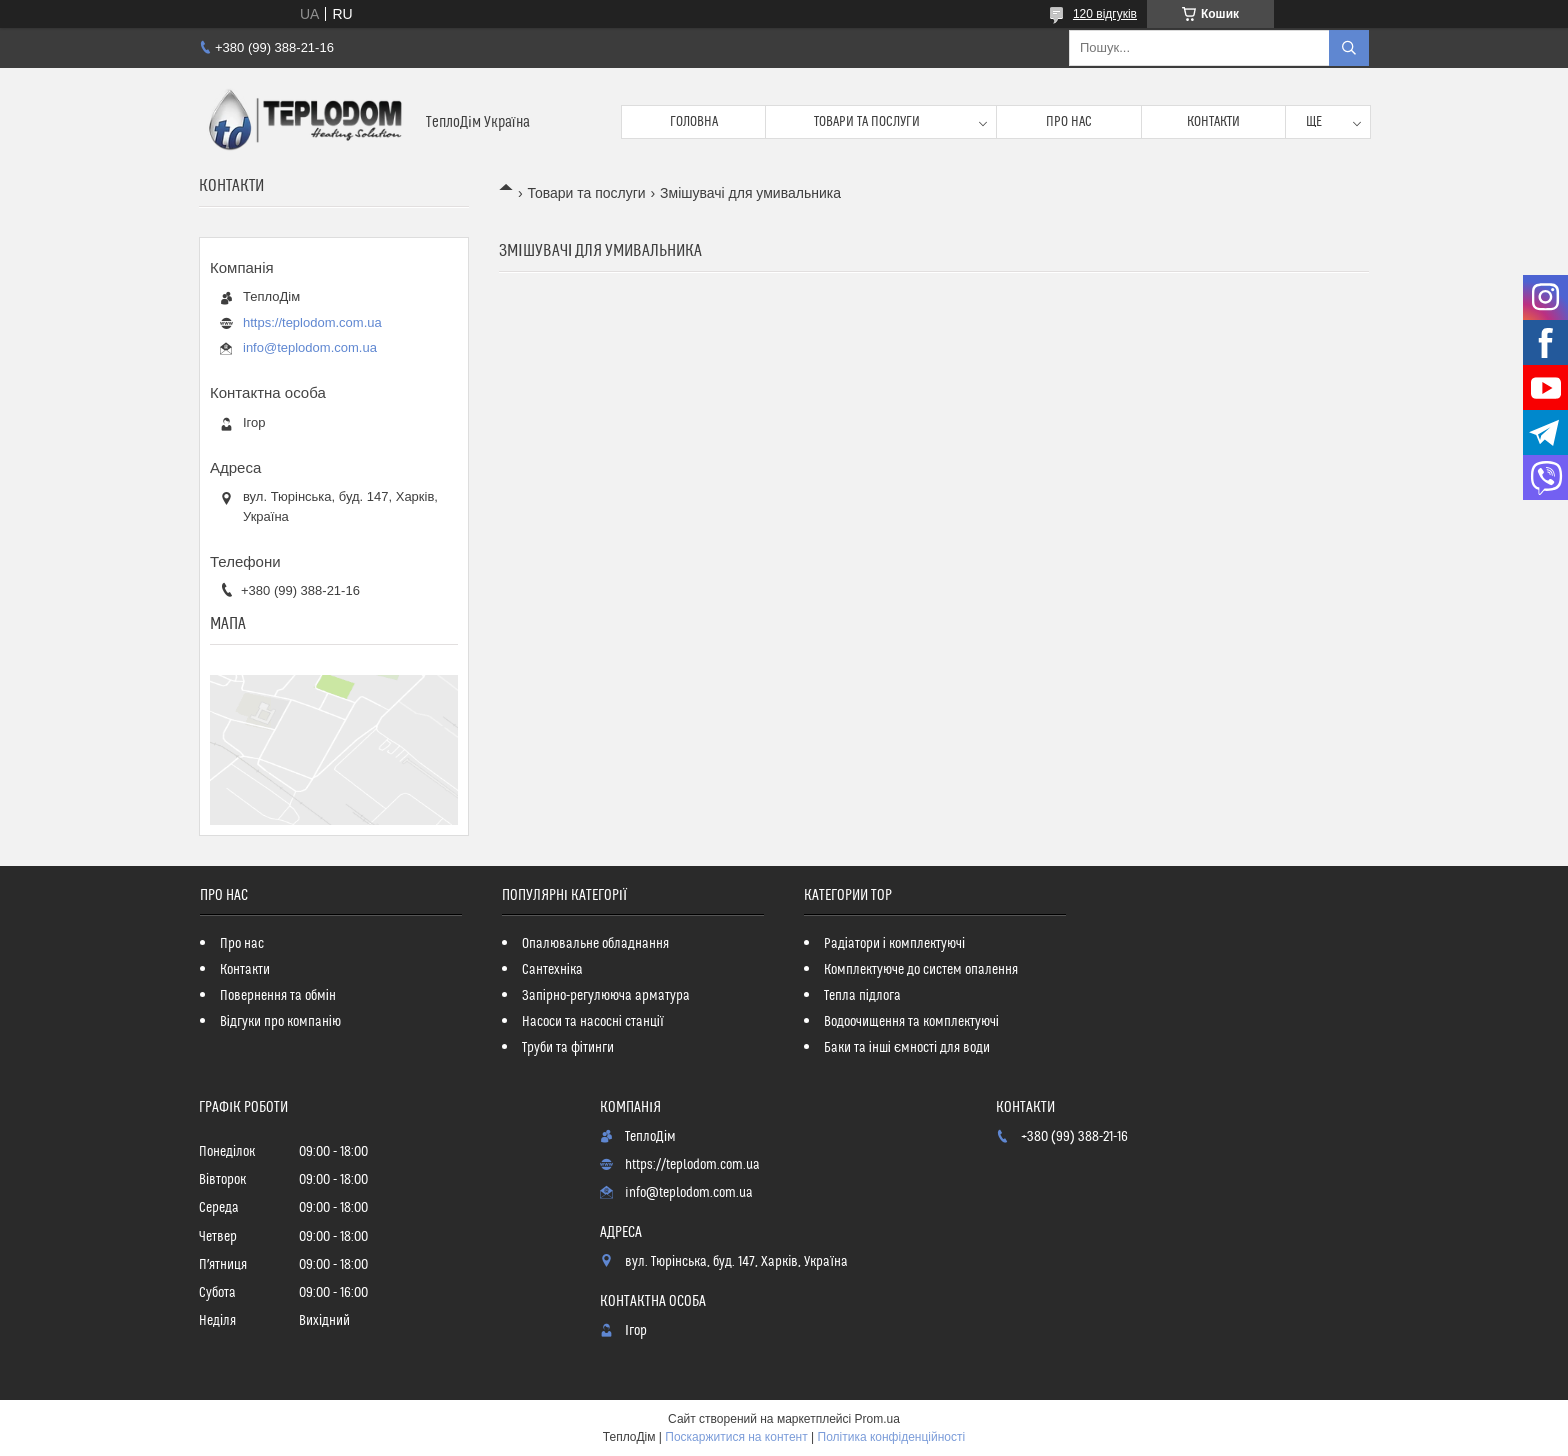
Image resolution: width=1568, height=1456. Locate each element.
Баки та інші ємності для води (907, 1048)
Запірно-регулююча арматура (606, 996)
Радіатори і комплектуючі (894, 944)
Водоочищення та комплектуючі (911, 1022)
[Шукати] (1349, 48)
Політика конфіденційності (892, 1437)
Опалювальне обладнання (595, 944)
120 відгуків (1105, 14)
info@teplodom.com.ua (310, 347)
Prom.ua (877, 1419)
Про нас (1069, 122)
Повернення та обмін (278, 996)
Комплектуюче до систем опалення (921, 970)
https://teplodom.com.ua (312, 322)
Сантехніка (552, 970)
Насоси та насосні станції (593, 1022)
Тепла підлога (862, 996)
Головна (694, 122)
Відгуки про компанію (280, 1022)
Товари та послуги (867, 122)
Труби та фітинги (568, 1048)
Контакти (1213, 122)
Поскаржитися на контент (736, 1437)
